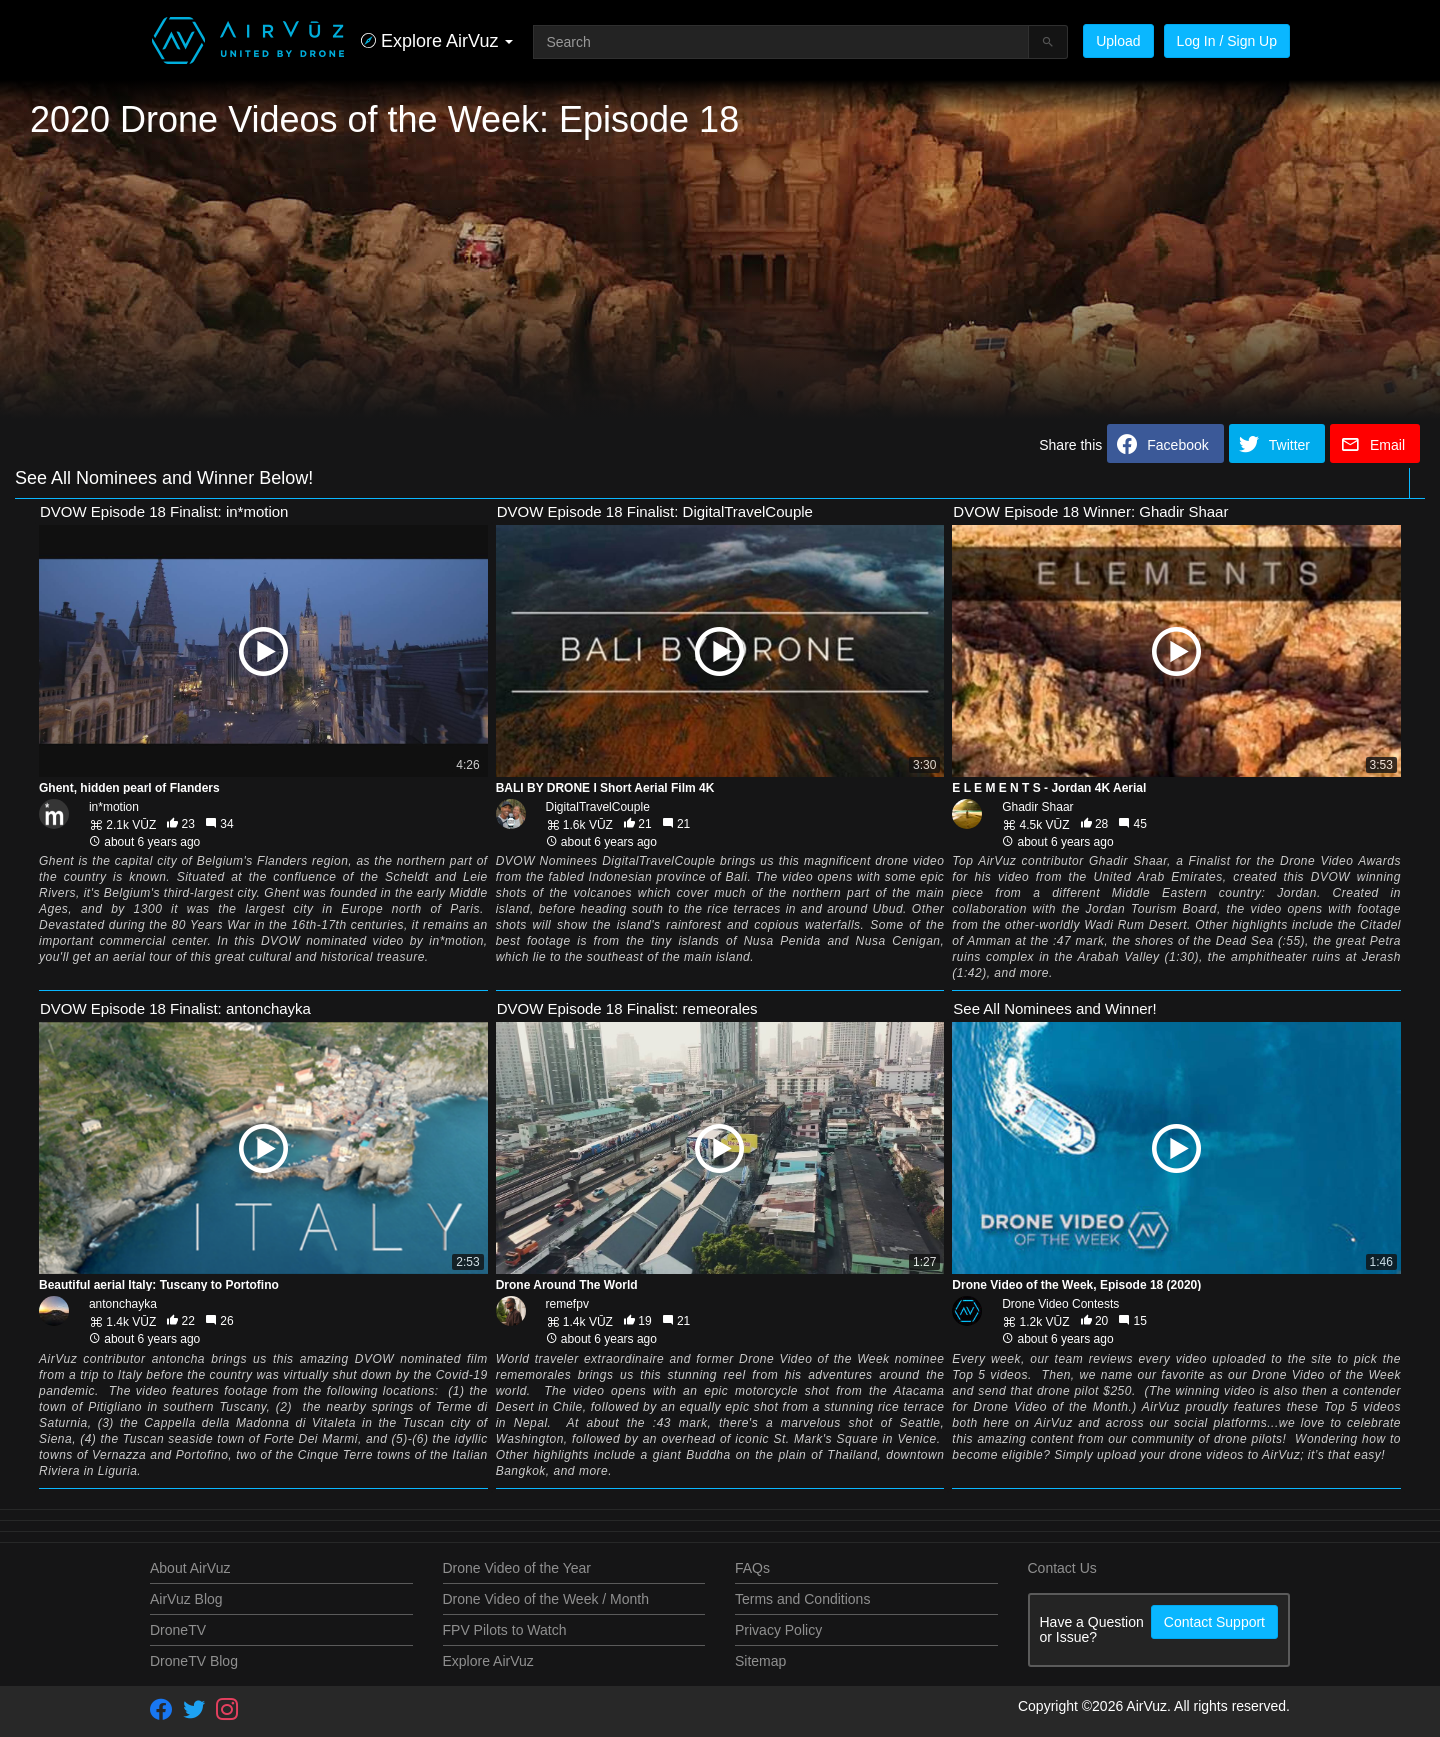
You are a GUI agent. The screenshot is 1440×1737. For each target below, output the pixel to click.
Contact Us (1062, 1568)
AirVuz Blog (186, 1599)
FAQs (752, 1568)
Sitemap (760, 1661)
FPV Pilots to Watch (505, 1630)
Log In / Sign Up (1227, 41)
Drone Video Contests (1060, 1304)
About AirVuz (190, 1568)
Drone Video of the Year (517, 1568)
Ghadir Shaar (1037, 807)
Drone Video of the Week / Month (546, 1599)
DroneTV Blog (194, 1661)
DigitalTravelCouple (598, 807)
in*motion (114, 807)
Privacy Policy (778, 1630)
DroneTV (178, 1630)
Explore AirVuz (488, 1661)
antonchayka (123, 1304)
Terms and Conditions (802, 1599)
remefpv (567, 1304)
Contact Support (1214, 1622)
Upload (1118, 41)
